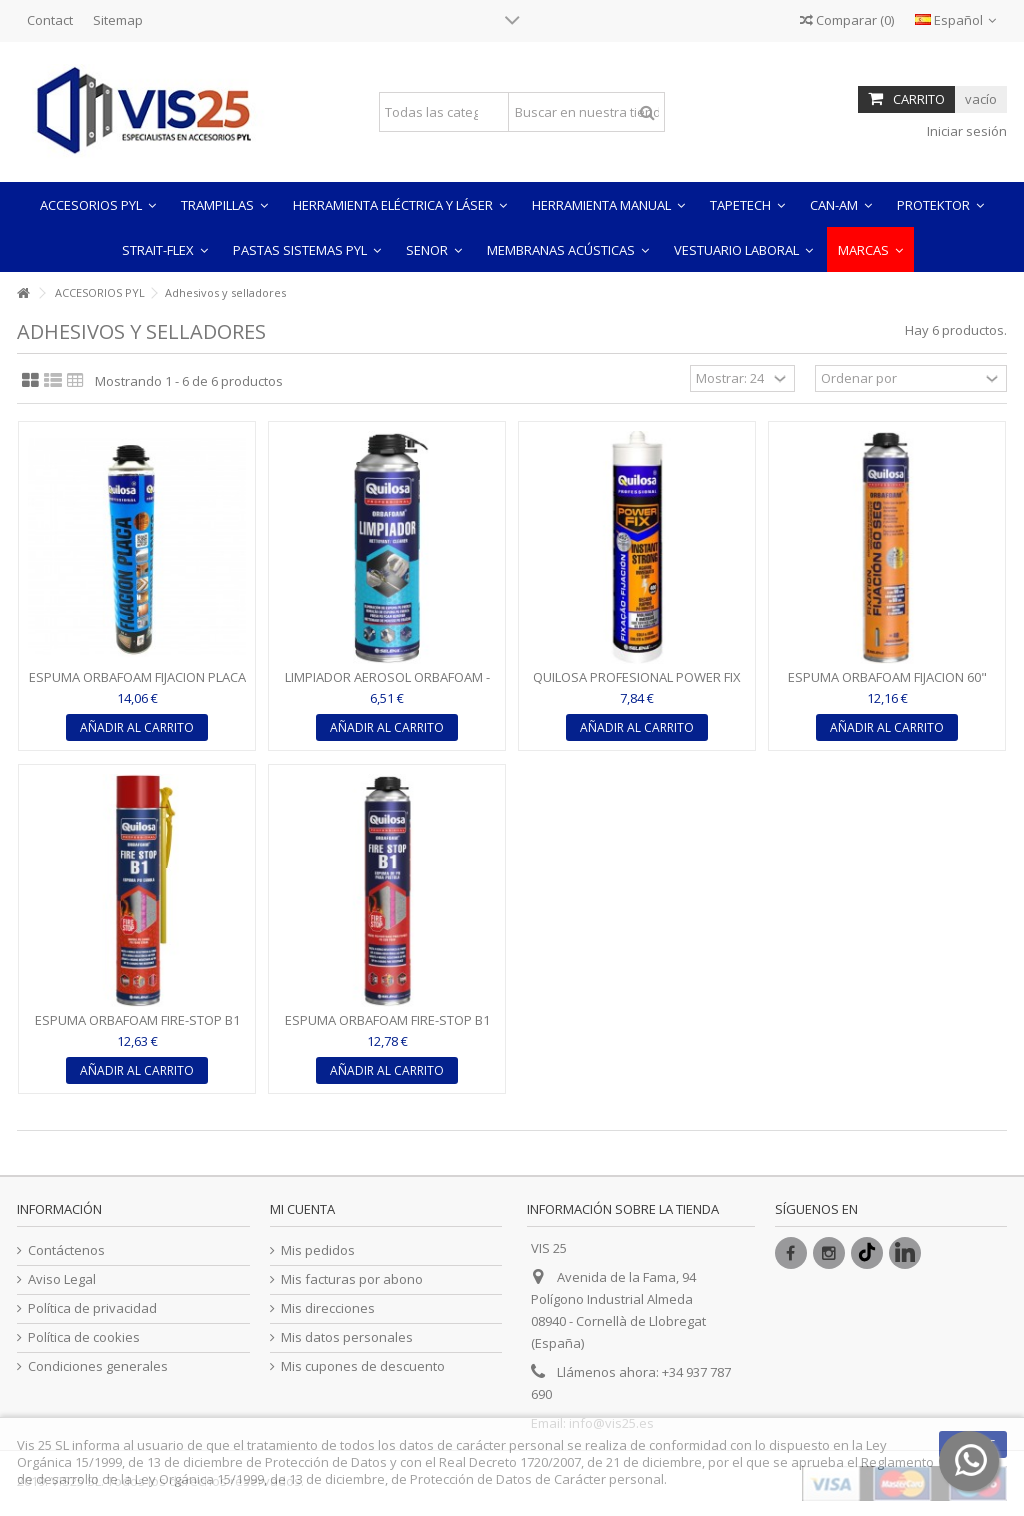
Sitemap (118, 20)
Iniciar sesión (965, 131)
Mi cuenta (302, 1209)
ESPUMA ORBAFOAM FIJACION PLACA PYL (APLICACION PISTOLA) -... (137, 685)
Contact (50, 20)
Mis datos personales (347, 1337)
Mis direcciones (328, 1308)
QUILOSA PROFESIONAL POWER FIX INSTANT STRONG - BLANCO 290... (637, 685)
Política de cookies (84, 1337)
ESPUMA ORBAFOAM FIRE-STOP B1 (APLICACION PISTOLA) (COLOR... (387, 1028)
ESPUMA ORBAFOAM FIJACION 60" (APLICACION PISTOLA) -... (887, 685)
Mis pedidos (318, 1250)
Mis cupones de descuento (363, 1366)
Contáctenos (66, 1250)
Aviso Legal (62, 1279)
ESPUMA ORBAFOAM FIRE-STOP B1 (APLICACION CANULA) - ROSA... (137, 1028)
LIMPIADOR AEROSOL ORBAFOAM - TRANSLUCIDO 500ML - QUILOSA (387, 685)
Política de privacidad (92, 1308)
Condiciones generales (98, 1366)
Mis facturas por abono (352, 1279)
